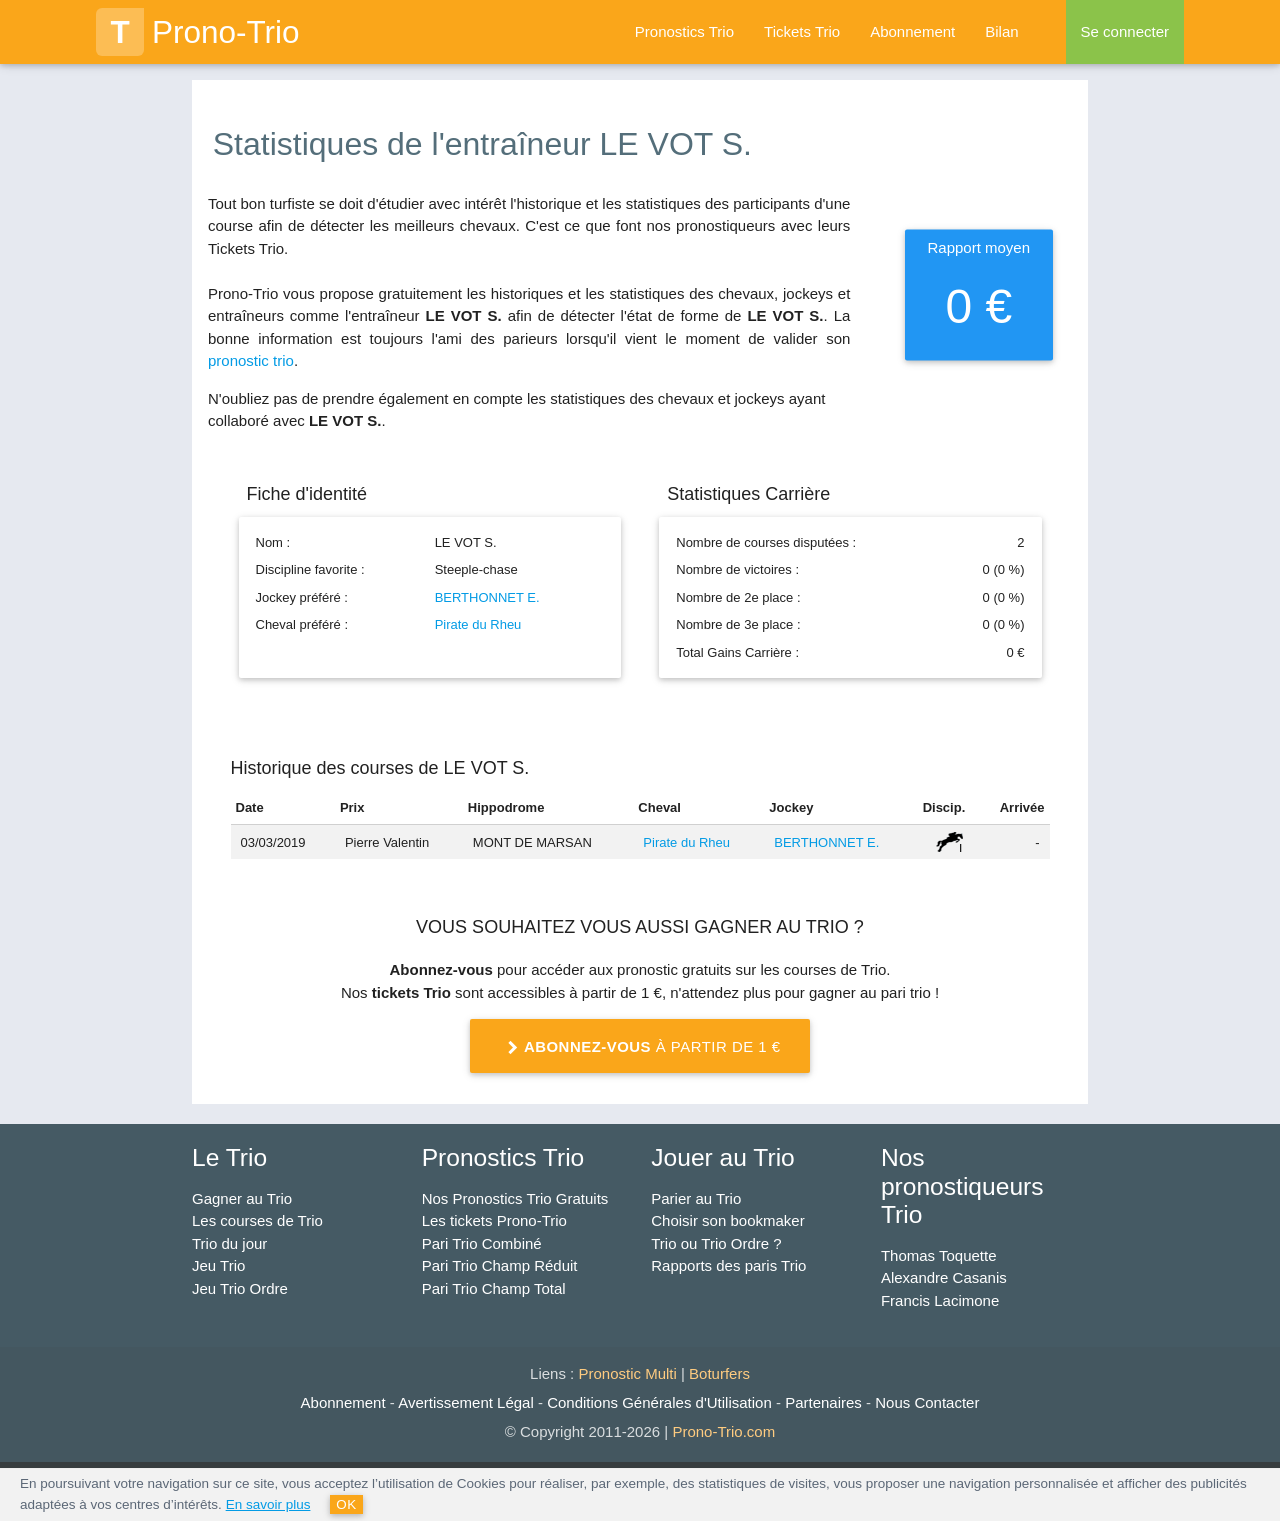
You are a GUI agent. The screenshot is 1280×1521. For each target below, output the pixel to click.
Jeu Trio (218, 1265)
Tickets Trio (802, 31)
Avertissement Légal (466, 1402)
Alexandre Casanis (944, 1277)
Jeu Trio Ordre (240, 1288)
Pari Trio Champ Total (494, 1288)
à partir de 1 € (640, 1048)
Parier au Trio (696, 1198)
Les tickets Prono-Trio (494, 1220)
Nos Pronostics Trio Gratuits (515, 1198)
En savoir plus (268, 1504)
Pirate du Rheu (478, 624)
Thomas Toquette (939, 1255)
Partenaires (823, 1402)
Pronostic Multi (627, 1373)
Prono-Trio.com (723, 1431)
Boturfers (719, 1373)
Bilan (1001, 31)
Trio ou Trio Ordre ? (716, 1243)
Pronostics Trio (684, 31)
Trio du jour (229, 1243)
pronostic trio (251, 360)
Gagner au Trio (242, 1198)
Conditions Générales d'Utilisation (659, 1402)
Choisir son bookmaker (727, 1220)
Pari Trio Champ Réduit (500, 1265)
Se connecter (1125, 31)
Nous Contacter (927, 1402)
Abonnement (912, 31)
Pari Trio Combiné (482, 1243)
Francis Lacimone (940, 1300)
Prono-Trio (198, 32)
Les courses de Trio (257, 1220)
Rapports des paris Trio (728, 1265)
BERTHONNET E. (487, 597)
